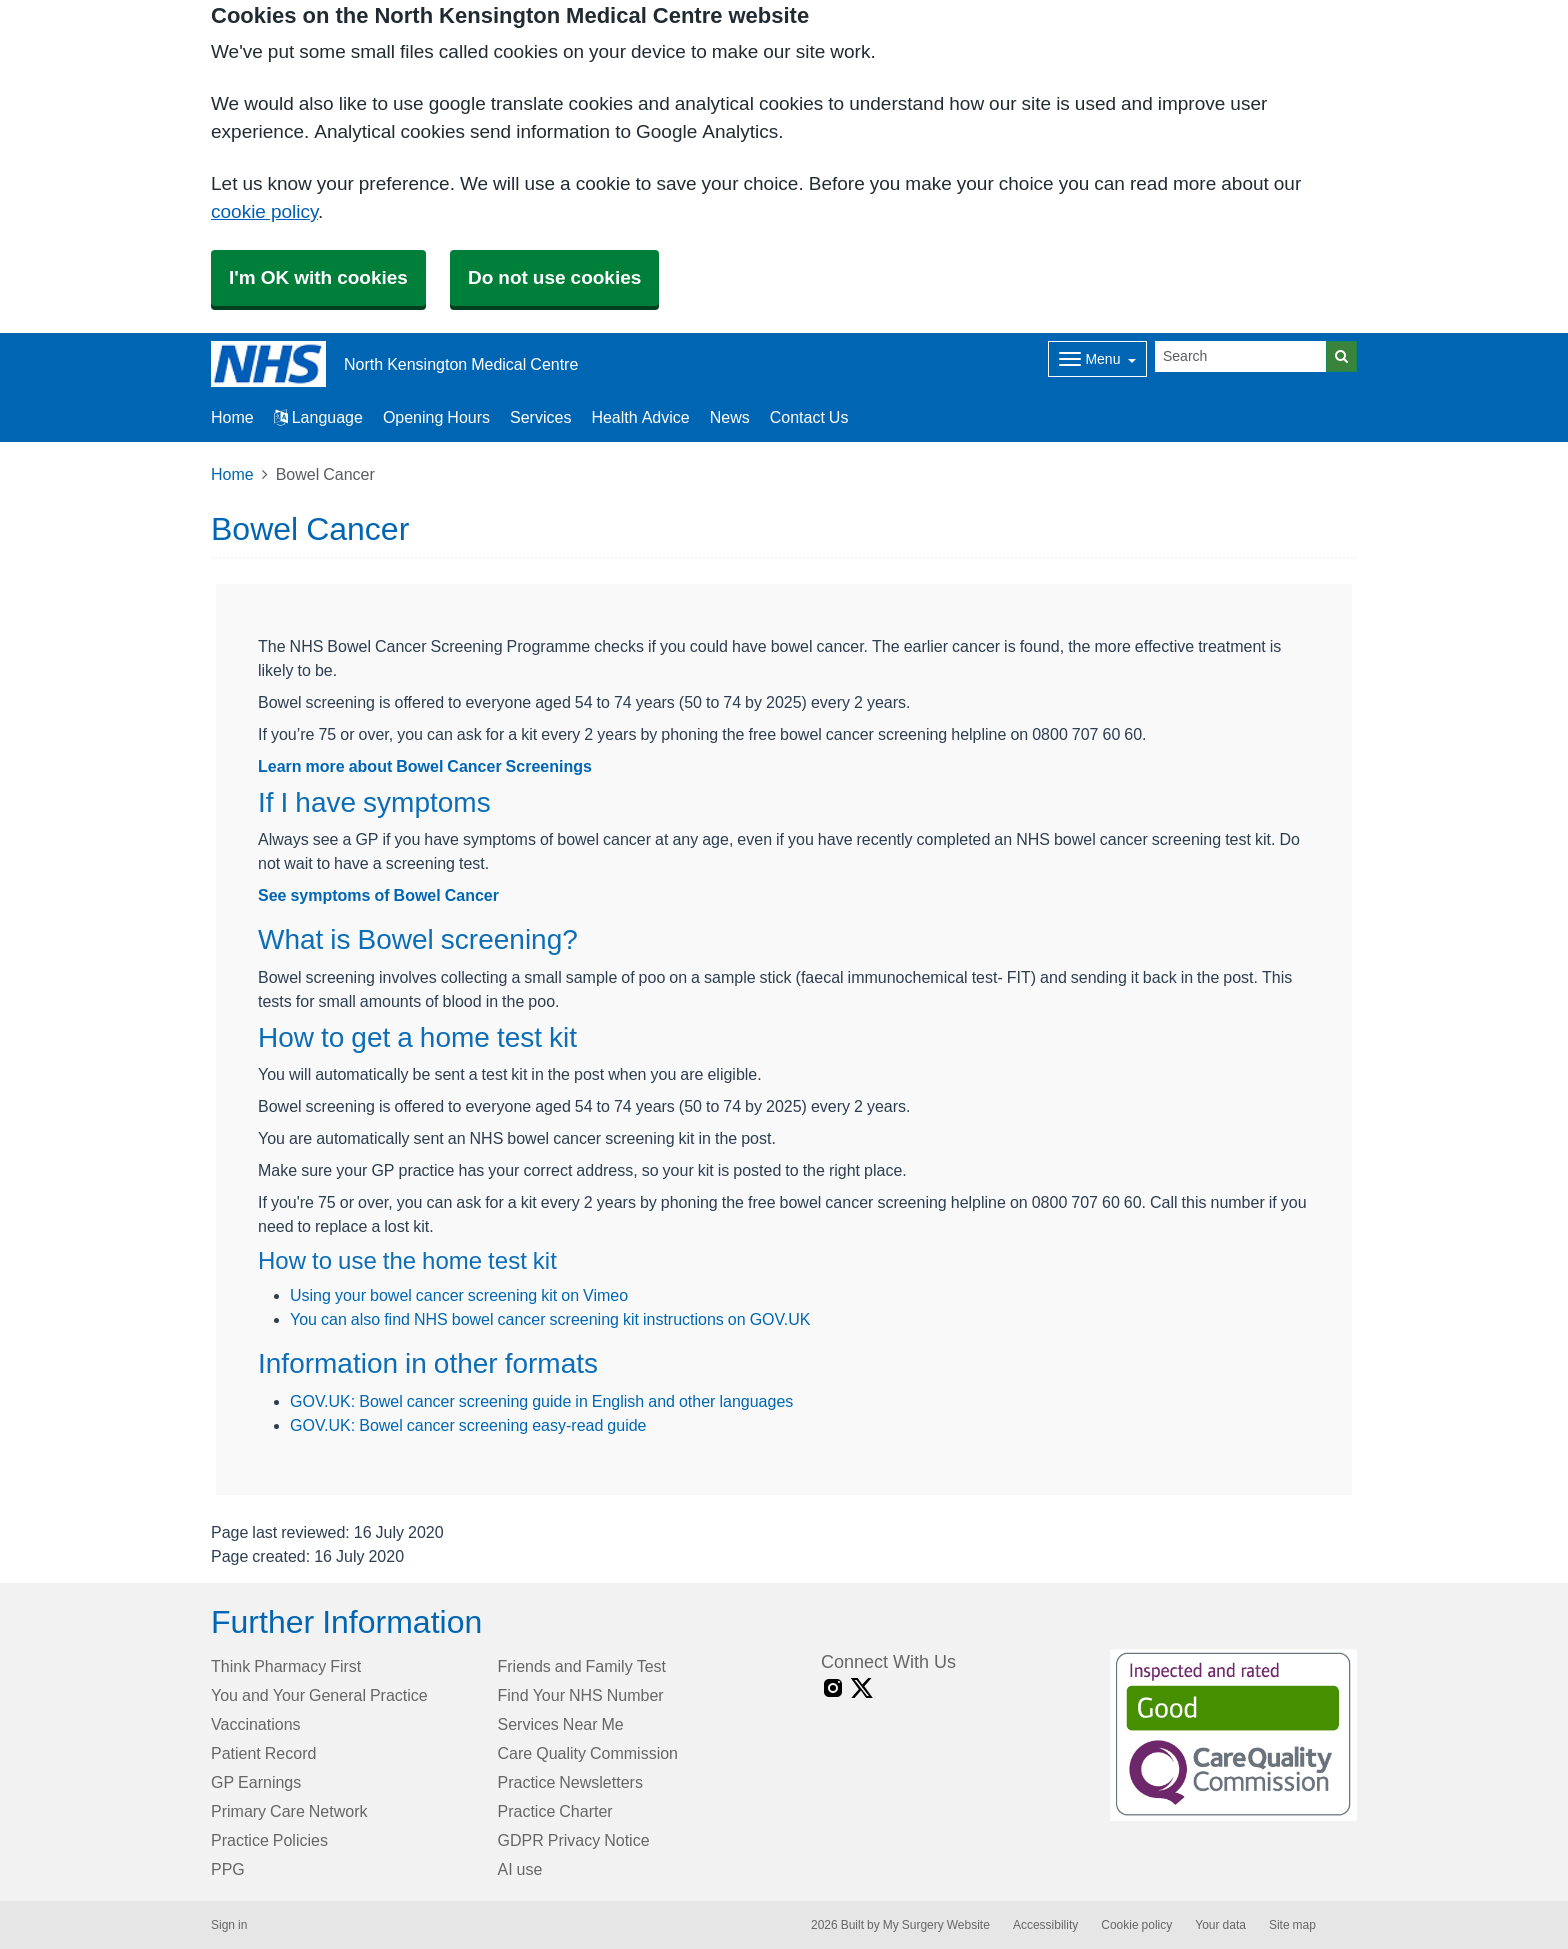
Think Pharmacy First (286, 1666)
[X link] (862, 1688)
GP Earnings (256, 1782)
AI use (520, 1869)
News (730, 417)
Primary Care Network (289, 1811)
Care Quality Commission (588, 1753)
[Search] (1241, 356)
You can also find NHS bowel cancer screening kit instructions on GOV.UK (550, 1319)
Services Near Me (561, 1724)
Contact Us (809, 417)
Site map (1292, 1925)
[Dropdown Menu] (1097, 359)
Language (318, 417)
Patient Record (263, 1753)
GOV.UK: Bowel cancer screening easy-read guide (468, 1425)
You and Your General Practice (319, 1695)
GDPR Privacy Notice (574, 1840)
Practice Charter (555, 1811)
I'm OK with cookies (318, 277)
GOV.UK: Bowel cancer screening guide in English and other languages (541, 1401)
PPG (228, 1869)
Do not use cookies (554, 277)
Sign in (229, 1925)
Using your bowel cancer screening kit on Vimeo (459, 1295)
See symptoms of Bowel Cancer (378, 895)
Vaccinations (256, 1724)
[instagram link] (833, 1688)
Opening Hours (436, 417)
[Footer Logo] (1233, 1735)
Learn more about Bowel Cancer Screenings (425, 766)
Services (540, 417)
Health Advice (640, 417)
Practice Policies (269, 1840)
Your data (1220, 1925)
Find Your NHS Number (581, 1695)
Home (232, 474)
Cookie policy (1136, 1925)
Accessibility (1045, 1925)
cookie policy (264, 211)
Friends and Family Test (582, 1666)
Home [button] (232, 417)
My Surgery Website (936, 1925)
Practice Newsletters (570, 1782)
